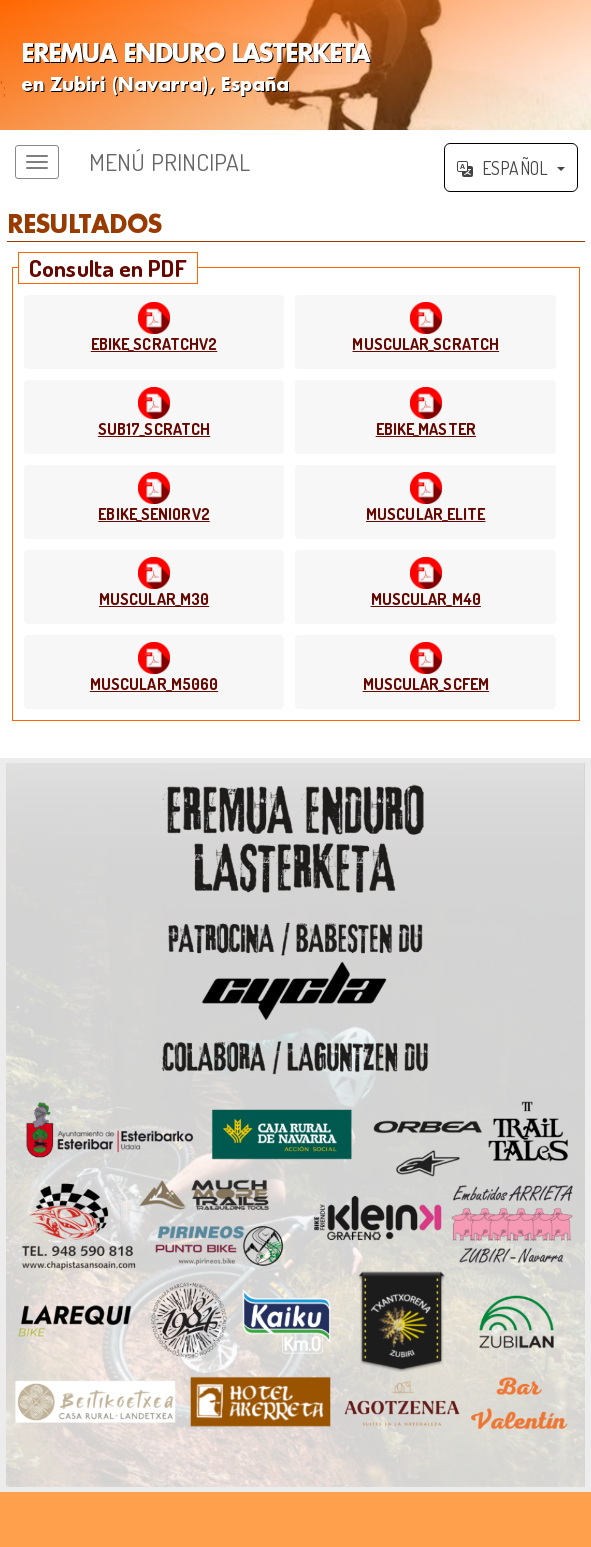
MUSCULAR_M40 (426, 599)
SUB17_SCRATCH (154, 429)
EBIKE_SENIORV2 (153, 514)
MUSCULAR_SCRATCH (425, 344)
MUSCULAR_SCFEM (426, 684)
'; (295, 65)
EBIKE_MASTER (426, 429)
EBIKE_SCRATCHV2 (154, 344)
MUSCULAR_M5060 (154, 684)
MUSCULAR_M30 (154, 599)
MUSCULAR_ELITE (425, 514)
